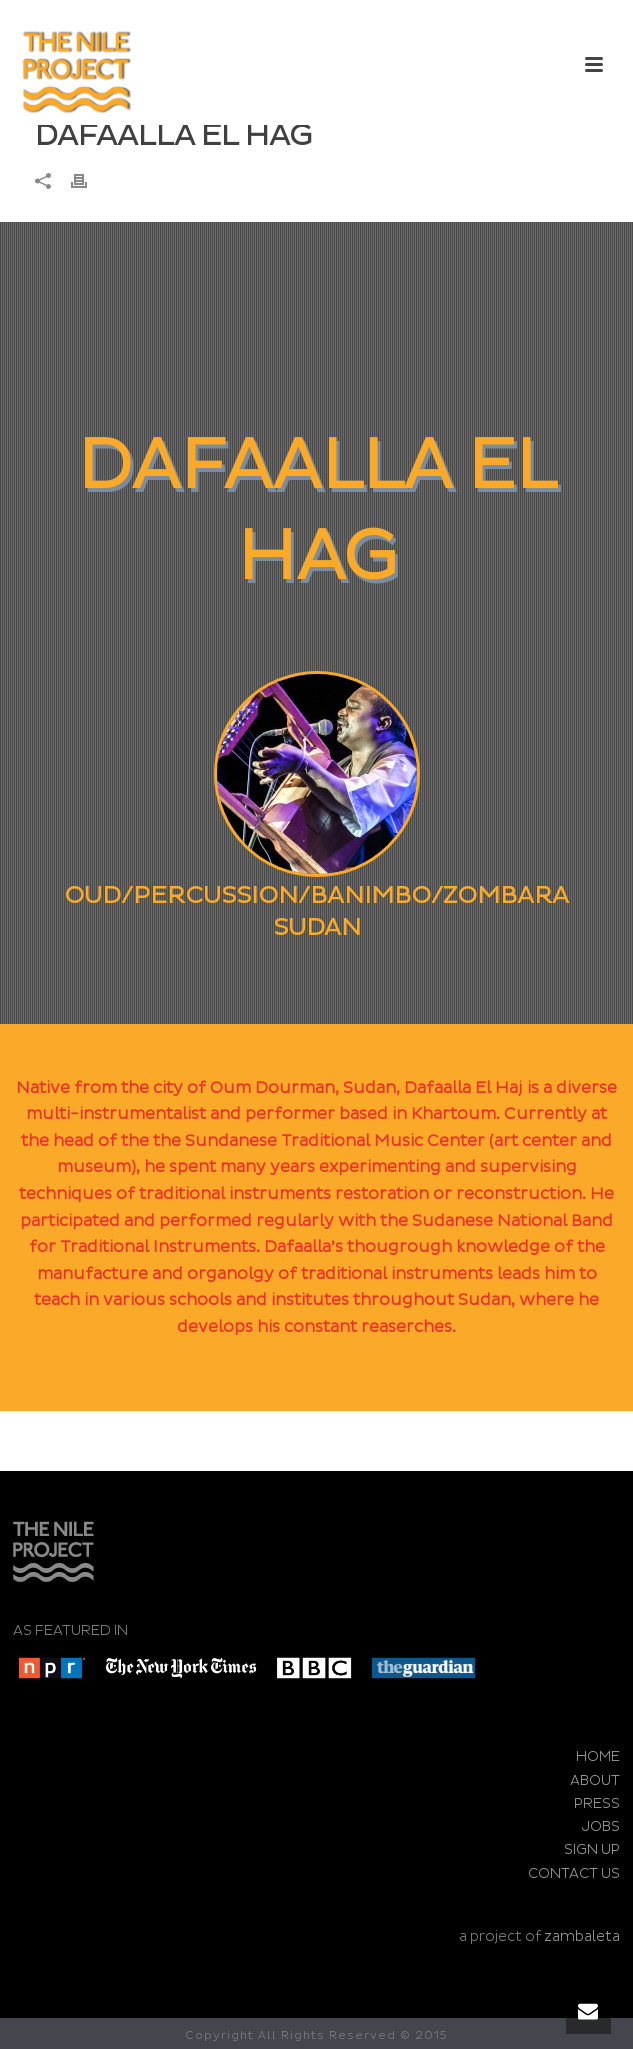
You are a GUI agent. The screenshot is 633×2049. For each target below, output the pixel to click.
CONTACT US (574, 1873)
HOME (598, 1756)
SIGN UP (592, 1849)
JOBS (601, 1826)
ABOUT (595, 1780)
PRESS (597, 1803)
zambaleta (582, 1936)
